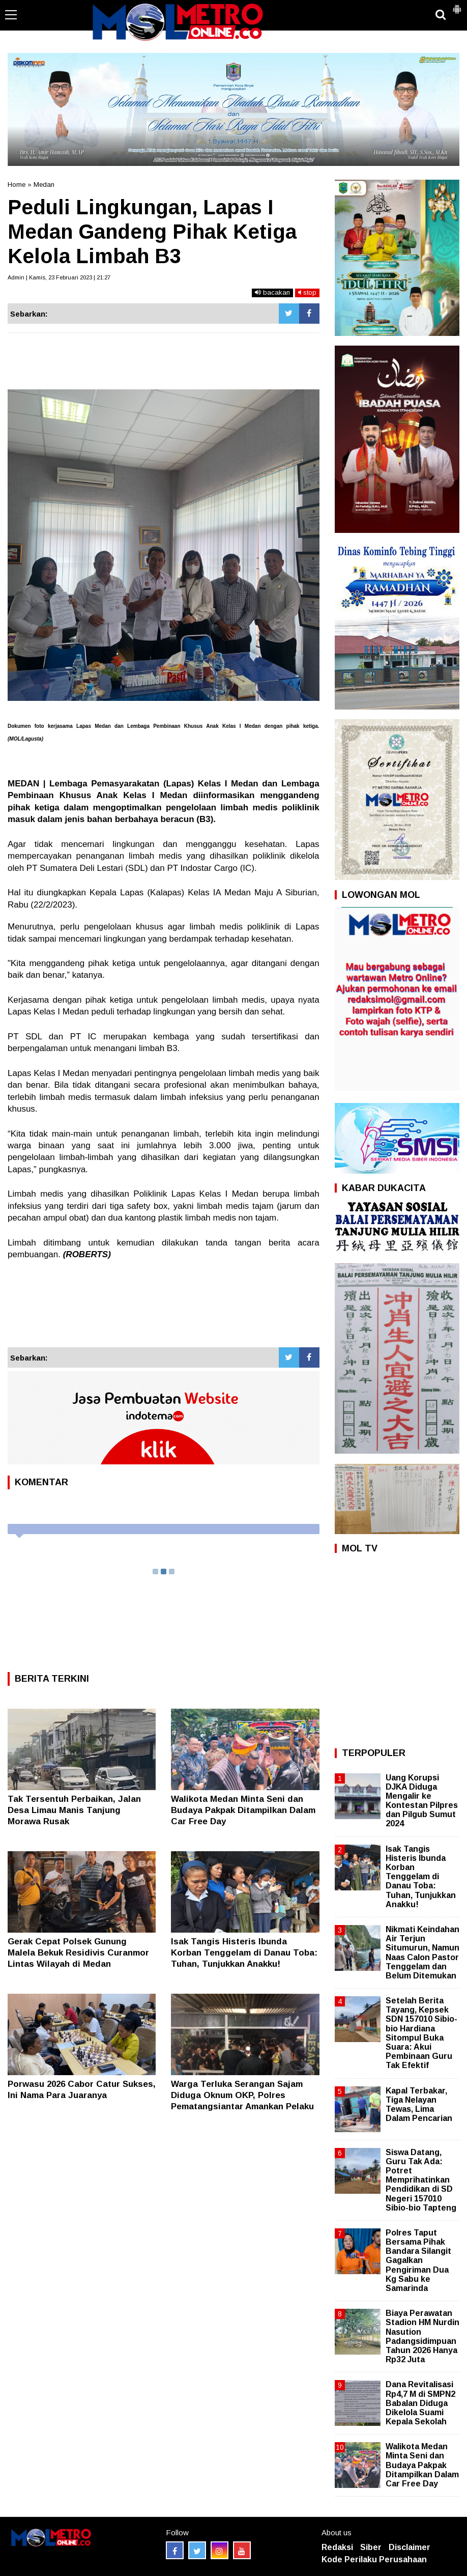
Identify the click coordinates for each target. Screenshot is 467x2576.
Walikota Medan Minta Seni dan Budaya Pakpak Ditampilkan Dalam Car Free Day (243, 1810)
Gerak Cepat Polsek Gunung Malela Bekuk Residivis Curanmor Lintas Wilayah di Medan (78, 1953)
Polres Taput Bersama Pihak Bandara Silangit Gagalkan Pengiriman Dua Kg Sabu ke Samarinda (418, 2260)
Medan (44, 184)
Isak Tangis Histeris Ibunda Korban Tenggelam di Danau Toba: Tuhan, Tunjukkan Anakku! (244, 1953)
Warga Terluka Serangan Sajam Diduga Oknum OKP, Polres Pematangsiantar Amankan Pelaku (242, 2095)
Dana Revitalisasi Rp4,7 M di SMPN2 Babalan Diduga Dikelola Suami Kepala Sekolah (420, 2403)
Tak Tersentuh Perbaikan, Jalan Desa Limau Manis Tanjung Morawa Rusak (74, 1810)
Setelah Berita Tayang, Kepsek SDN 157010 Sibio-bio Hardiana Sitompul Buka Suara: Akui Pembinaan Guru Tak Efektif (421, 2033)
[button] (457, 5)
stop (307, 292)
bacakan (272, 292)
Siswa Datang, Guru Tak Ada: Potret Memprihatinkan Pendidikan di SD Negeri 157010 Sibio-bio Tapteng (421, 2180)
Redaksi (337, 2547)
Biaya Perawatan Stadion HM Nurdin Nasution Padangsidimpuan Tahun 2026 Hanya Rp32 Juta (422, 2336)
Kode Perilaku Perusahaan (374, 2559)
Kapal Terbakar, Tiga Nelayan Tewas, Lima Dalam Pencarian (419, 2104)
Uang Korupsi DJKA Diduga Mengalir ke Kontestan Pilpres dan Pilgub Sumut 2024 (422, 1800)
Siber (371, 2547)
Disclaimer (409, 2547)
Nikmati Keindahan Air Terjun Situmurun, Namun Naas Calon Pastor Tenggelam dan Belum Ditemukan (422, 1952)
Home (16, 184)
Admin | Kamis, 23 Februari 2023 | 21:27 (59, 277)
